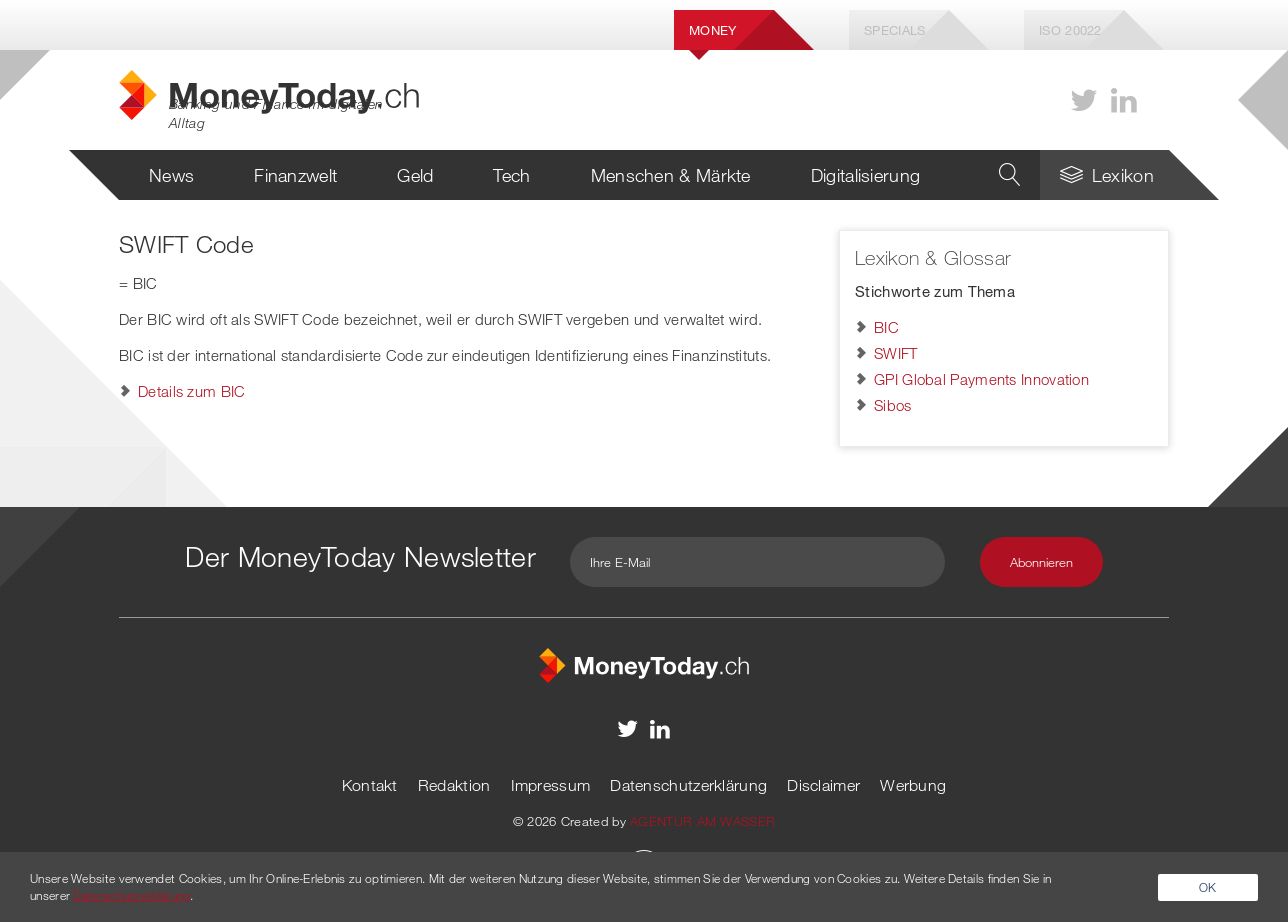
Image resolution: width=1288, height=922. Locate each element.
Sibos (893, 405)
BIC (886, 327)
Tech (511, 175)
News (171, 175)
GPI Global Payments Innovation (981, 379)
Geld (415, 175)
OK (1208, 887)
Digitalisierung (866, 175)
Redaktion (454, 785)
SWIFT (896, 353)
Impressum (551, 785)
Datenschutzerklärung (688, 785)
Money (713, 30)
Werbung (913, 785)
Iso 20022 (1070, 30)
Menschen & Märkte (671, 175)
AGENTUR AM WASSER (702, 821)
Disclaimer (823, 785)
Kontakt (370, 785)
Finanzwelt (295, 175)
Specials (894, 30)
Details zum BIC (192, 391)
